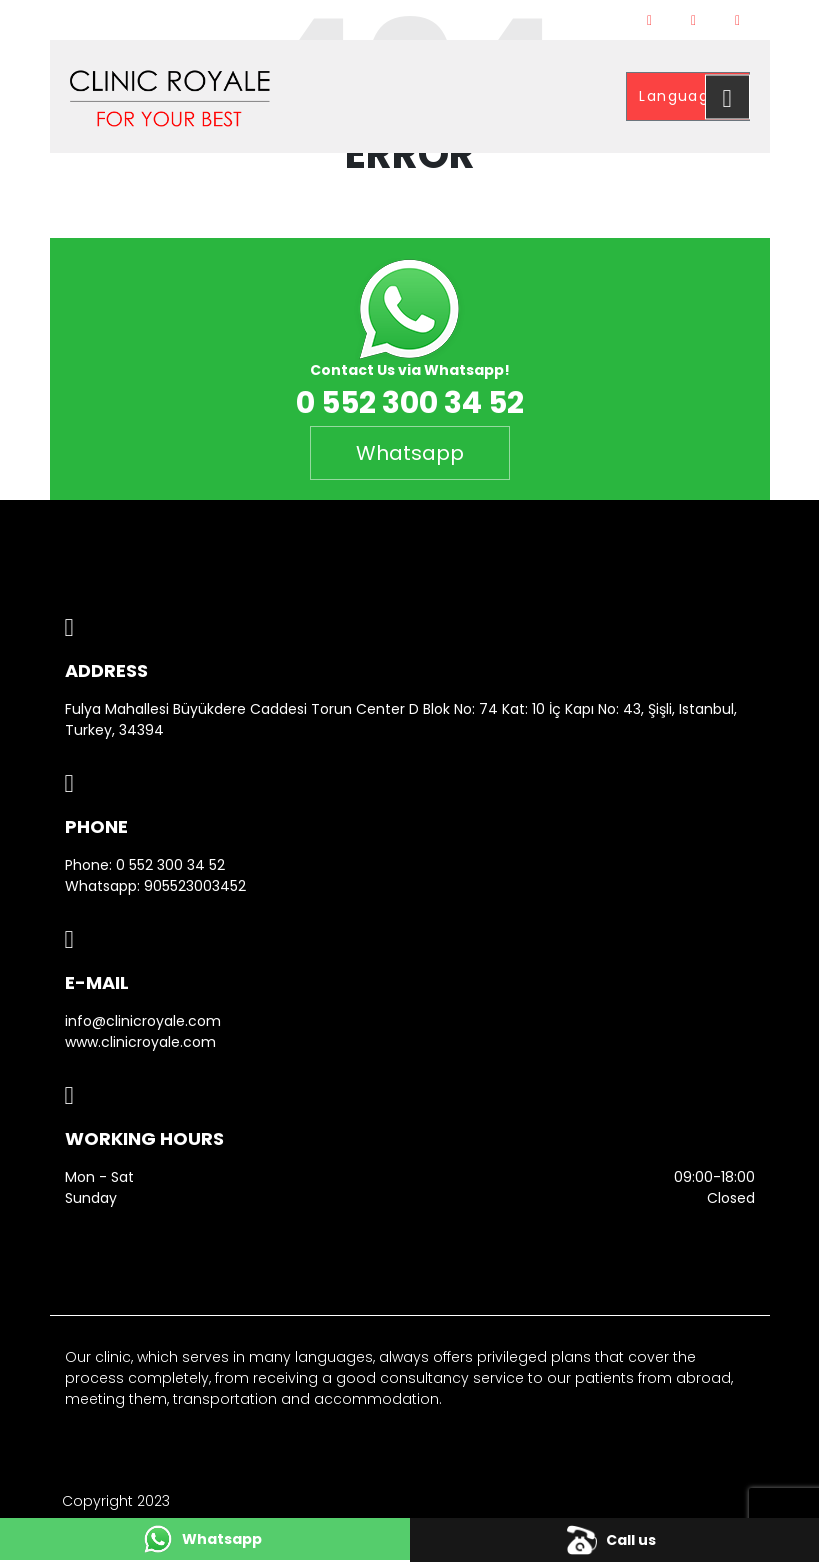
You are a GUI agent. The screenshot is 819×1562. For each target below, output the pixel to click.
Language (682, 96)
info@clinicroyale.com (143, 1021)
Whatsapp (410, 453)
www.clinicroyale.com (140, 1042)
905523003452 (195, 886)
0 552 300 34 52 (170, 865)
